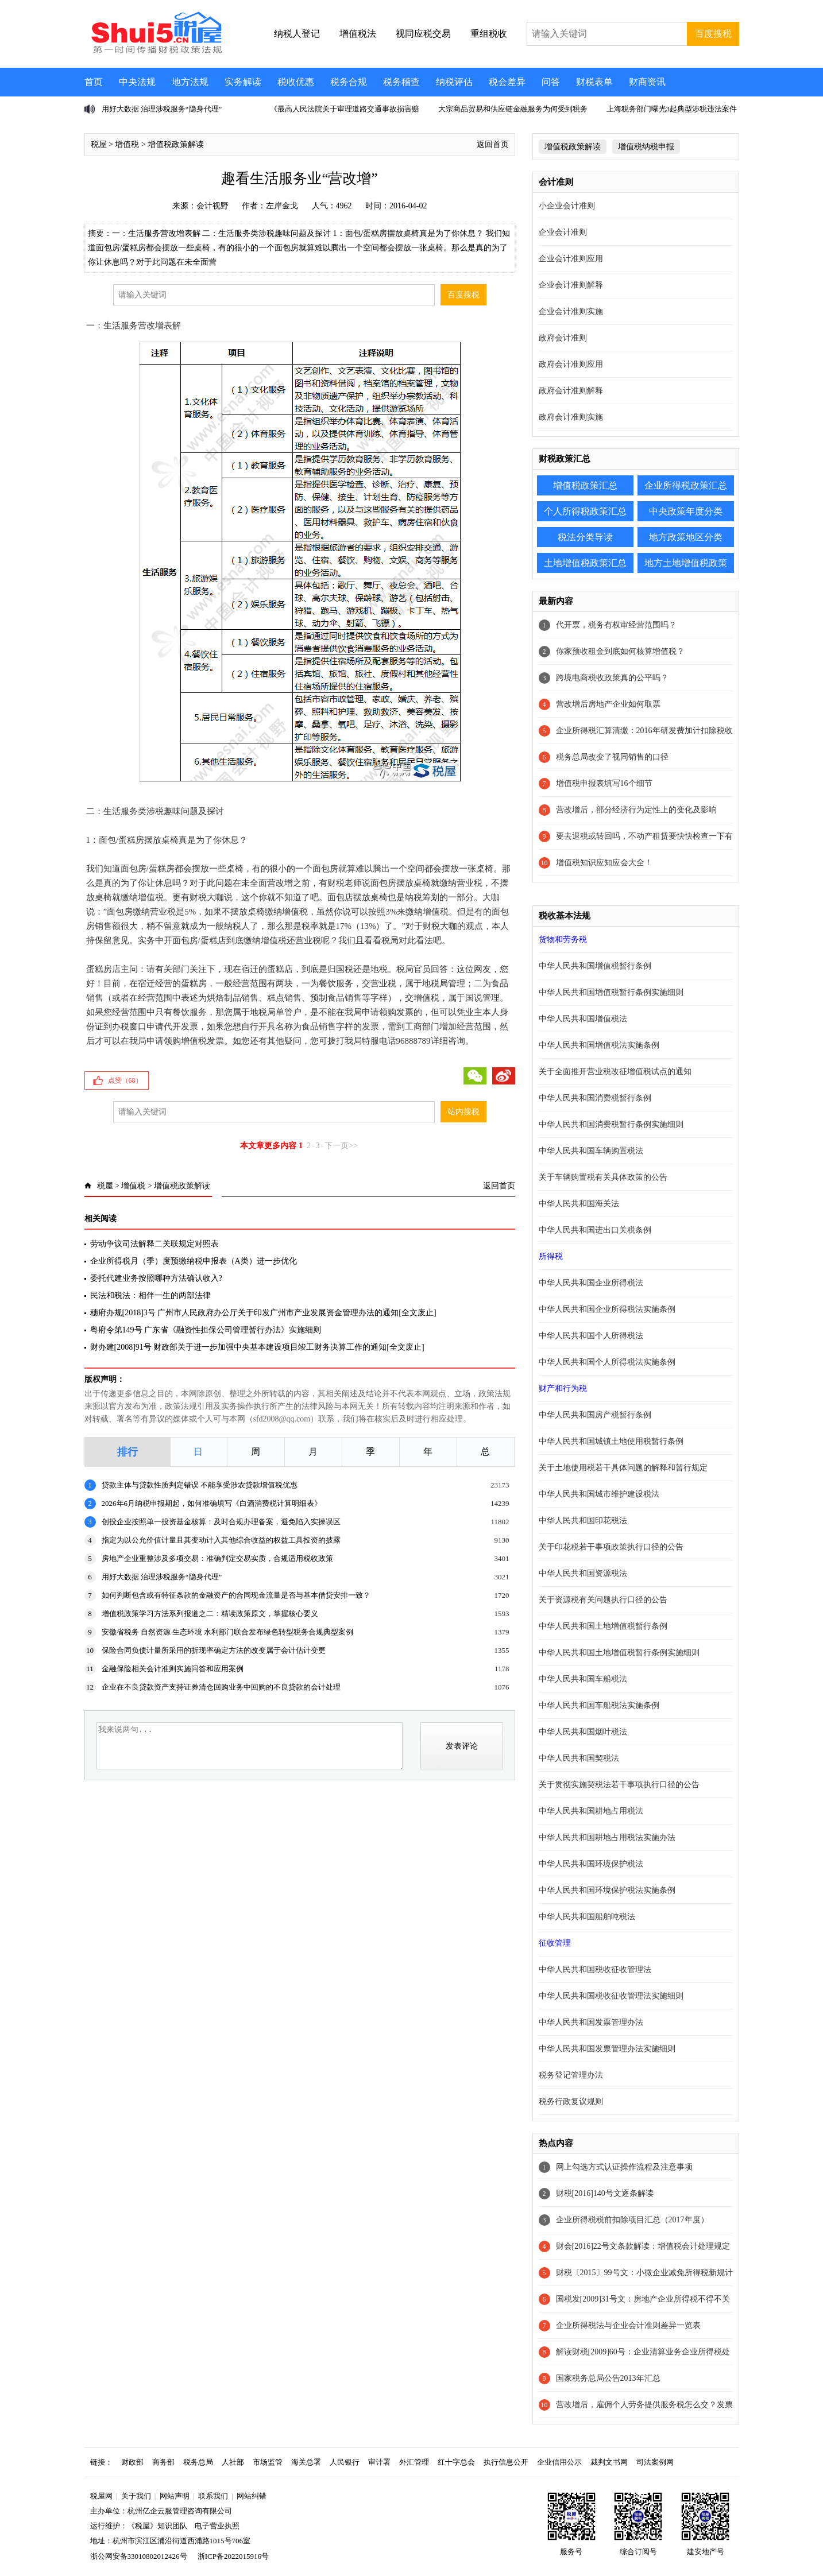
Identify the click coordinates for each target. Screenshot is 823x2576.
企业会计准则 (563, 232)
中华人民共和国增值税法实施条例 (599, 1045)
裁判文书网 (609, 2462)
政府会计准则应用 (571, 364)
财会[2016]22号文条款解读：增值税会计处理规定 (643, 2246)
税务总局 (198, 2462)
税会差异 (507, 82)
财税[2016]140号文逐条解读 (605, 2193)
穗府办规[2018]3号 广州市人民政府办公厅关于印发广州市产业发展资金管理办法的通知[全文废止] (263, 1312)
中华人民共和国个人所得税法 (591, 1335)
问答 (551, 82)
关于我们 (136, 2496)
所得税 (551, 1256)
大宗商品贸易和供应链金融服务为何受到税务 (513, 108)
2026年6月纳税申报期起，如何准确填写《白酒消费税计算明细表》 (212, 1503)
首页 (93, 82)
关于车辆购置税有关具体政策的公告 (603, 1177)
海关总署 (306, 2462)
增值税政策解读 (176, 144)
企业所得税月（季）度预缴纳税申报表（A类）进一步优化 (193, 1261)
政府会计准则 (563, 338)
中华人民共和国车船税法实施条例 (599, 1705)
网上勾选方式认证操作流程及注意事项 (624, 2167)
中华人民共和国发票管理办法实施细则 (607, 2048)
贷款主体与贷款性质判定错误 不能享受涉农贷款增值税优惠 (199, 1485)
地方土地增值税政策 (685, 563)
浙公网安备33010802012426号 (138, 2556)
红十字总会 (456, 2462)
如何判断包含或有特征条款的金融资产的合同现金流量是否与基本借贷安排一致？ (236, 1595)
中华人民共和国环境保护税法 (591, 1864)
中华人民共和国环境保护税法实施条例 (607, 1890)
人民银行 (345, 2462)
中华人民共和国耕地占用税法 (591, 1811)
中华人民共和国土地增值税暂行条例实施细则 (619, 1652)
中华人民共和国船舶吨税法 (587, 1916)
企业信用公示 (559, 2462)
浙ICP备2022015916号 (233, 2556)
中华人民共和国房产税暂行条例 (595, 1415)
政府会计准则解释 (571, 390)
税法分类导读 (585, 537)
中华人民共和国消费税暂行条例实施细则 (611, 1124)
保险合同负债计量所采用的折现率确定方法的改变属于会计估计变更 (214, 1650)
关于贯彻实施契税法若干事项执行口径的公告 (619, 1784)
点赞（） (125, 1080)
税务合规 (348, 82)
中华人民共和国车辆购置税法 (591, 1150)
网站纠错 (251, 2496)
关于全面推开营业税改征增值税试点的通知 (615, 1071)
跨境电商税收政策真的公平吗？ (612, 677)
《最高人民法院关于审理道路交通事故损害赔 (344, 108)
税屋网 (101, 2496)
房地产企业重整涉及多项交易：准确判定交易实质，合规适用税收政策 (217, 1558)
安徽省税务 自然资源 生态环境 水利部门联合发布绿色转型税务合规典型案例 (228, 1632)
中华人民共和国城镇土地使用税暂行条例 (611, 1441)
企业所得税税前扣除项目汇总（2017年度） (632, 2219)
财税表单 (594, 82)
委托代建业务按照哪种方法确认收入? (156, 1278)
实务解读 (243, 82)
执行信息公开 (506, 2462)
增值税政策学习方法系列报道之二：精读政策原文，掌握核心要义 (210, 1613)
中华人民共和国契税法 (579, 1758)
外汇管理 (414, 2462)
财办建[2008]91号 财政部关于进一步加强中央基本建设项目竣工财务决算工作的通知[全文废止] (257, 1347)
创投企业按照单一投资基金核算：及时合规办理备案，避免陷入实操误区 (221, 1521)
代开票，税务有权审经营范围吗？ (616, 625)
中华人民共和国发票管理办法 (591, 2022)
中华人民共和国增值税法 (583, 1018)
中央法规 (137, 82)
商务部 (163, 2462)
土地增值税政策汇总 (585, 563)
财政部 (132, 2462)
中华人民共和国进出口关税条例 (595, 1230)
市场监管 (268, 2462)
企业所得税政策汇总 (685, 485)
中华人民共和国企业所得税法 (591, 1283)
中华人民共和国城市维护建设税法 (599, 1494)
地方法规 (190, 82)
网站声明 (175, 2496)
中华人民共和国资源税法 (583, 1573)
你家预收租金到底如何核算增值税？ (620, 651)
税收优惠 (295, 82)
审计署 (379, 2462)
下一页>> (341, 1145)
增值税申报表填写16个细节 (604, 783)
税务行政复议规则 (571, 2101)
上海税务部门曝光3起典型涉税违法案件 (671, 108)
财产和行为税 (563, 1388)
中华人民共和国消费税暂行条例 (595, 1098)
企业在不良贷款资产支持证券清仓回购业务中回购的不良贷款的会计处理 (221, 1687)
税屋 (99, 144)
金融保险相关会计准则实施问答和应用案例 (173, 1668)
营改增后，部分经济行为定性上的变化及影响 (636, 809)
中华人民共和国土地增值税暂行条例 (603, 1626)
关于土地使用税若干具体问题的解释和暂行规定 (623, 1467)
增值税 (127, 144)
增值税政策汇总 (585, 485)
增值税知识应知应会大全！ (604, 862)
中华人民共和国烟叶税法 (583, 1731)
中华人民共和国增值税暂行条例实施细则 (611, 992)
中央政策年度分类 (685, 511)
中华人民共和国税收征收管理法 (595, 1969)
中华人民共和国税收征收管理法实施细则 (611, 1996)
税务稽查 (401, 82)
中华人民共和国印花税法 (583, 1520)
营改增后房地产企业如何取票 (608, 704)
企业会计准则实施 (571, 311)
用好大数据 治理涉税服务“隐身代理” (162, 108)
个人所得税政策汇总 (585, 511)
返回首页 (493, 144)
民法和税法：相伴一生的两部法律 (150, 1295)
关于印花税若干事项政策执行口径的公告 (611, 1547)
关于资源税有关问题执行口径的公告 (603, 1599)
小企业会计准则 (567, 206)
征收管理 (555, 1943)
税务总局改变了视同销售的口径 (612, 757)
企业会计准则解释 (571, 285)
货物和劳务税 (563, 939)
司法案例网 (655, 2462)
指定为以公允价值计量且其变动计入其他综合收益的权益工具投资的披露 (221, 1540)
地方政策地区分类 (685, 537)
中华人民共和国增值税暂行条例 (595, 966)
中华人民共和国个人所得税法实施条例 (607, 1362)
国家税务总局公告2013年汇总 (608, 2378)
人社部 (233, 2462)
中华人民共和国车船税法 (583, 1679)
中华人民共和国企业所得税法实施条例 (607, 1309)
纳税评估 (454, 82)
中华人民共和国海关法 (579, 1203)
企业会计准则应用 (571, 258)
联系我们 (213, 2496)
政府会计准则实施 (571, 417)
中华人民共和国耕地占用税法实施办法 (607, 1837)
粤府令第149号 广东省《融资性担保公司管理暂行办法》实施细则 (206, 1330)
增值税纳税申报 (646, 146)
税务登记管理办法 (571, 2075)
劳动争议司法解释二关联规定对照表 (154, 1243)
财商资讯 (647, 82)
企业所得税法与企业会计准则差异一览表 (628, 2325)
